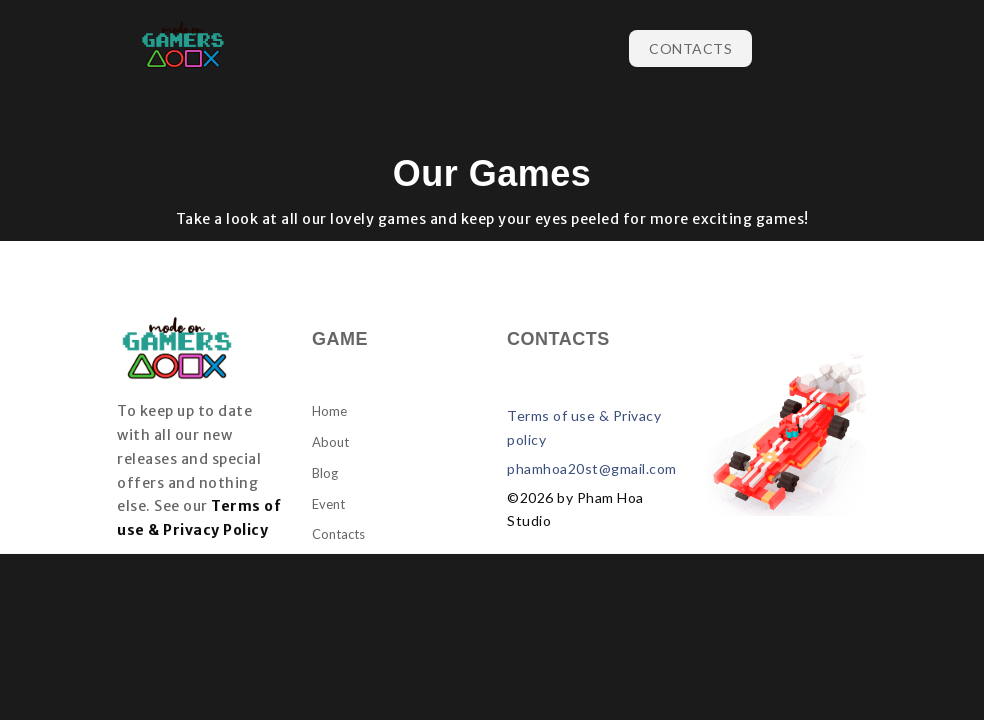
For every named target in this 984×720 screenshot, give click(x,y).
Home (329, 411)
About (330, 442)
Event (328, 504)
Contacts (690, 48)
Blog (325, 473)
